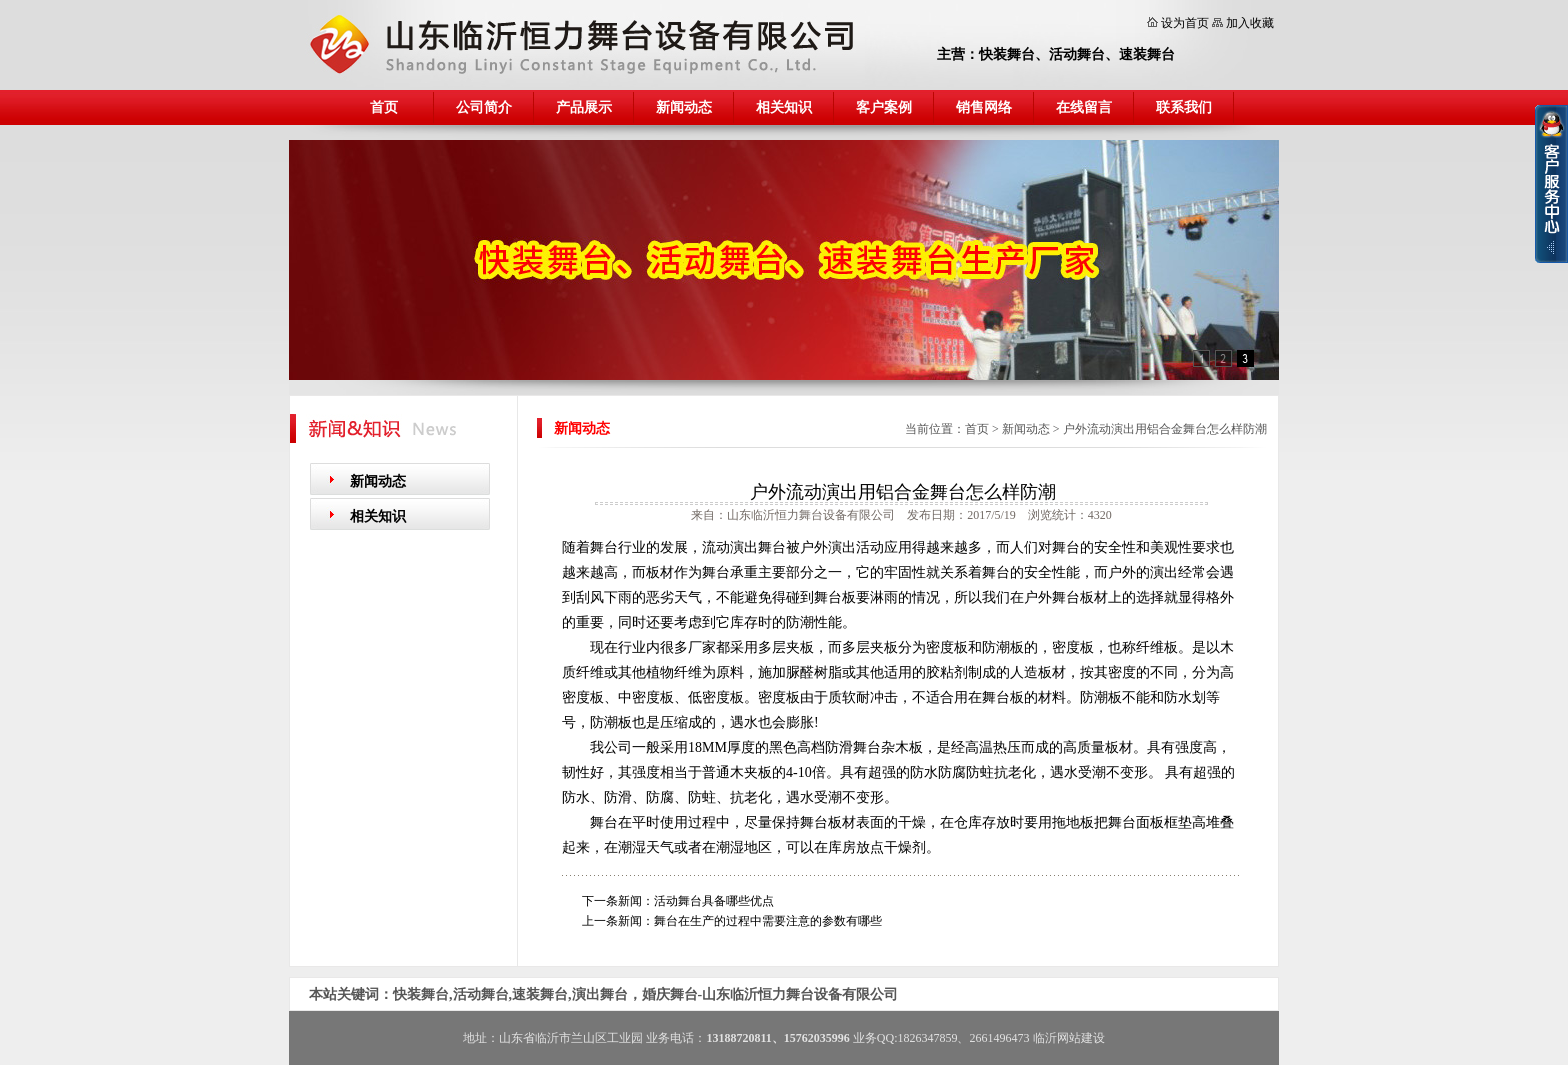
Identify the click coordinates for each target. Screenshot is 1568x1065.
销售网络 (984, 107)
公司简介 (484, 107)
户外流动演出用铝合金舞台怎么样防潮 (1165, 429)
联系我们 (1184, 107)
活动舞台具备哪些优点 (714, 901)
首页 (384, 107)
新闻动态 (684, 107)
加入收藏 (1250, 23)
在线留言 (1084, 107)
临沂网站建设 (1069, 1038)
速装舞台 (1147, 54)
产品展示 (584, 107)
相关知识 (784, 107)
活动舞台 (1077, 54)
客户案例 (884, 107)
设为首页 (1185, 23)
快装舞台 (1007, 54)
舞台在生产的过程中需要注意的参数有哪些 (768, 921)
